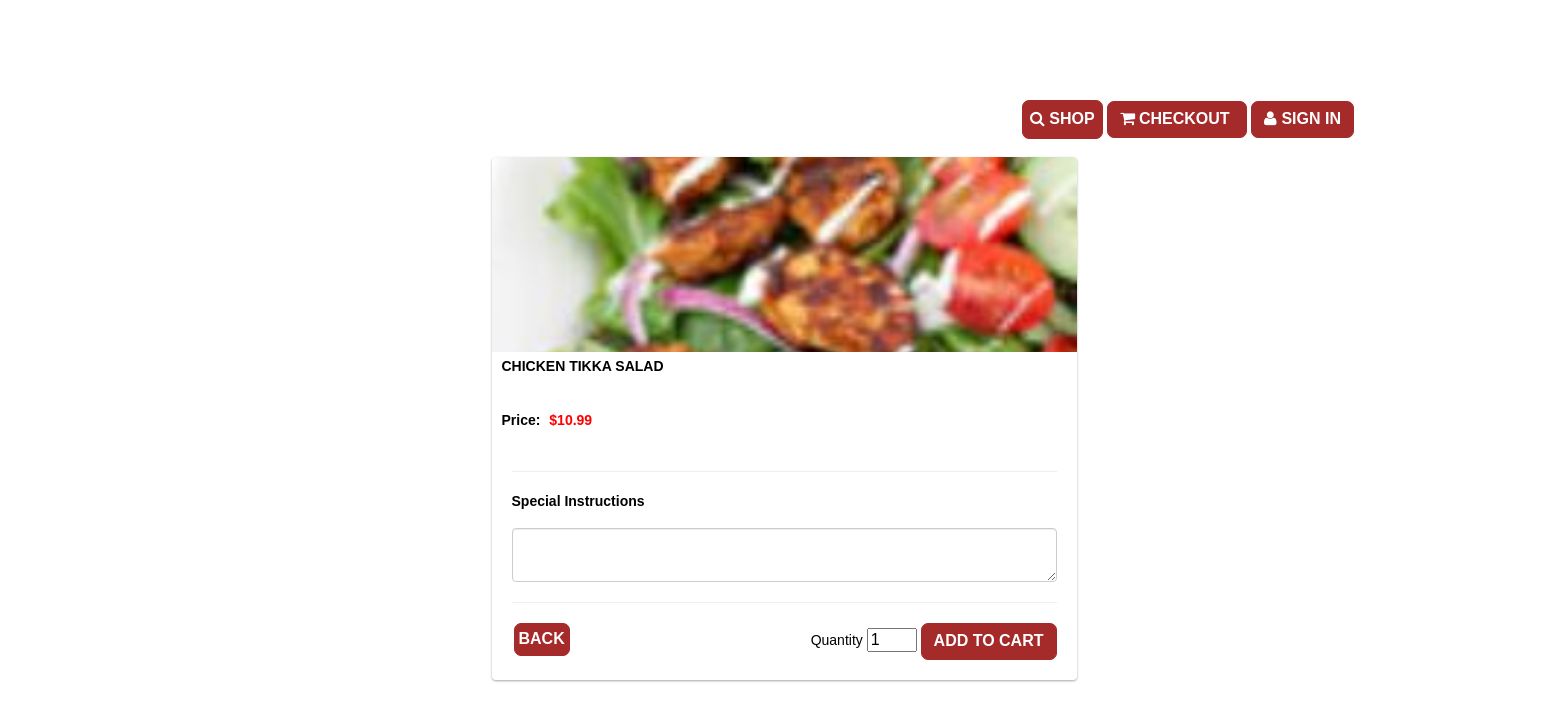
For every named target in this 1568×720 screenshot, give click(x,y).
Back (542, 638)
